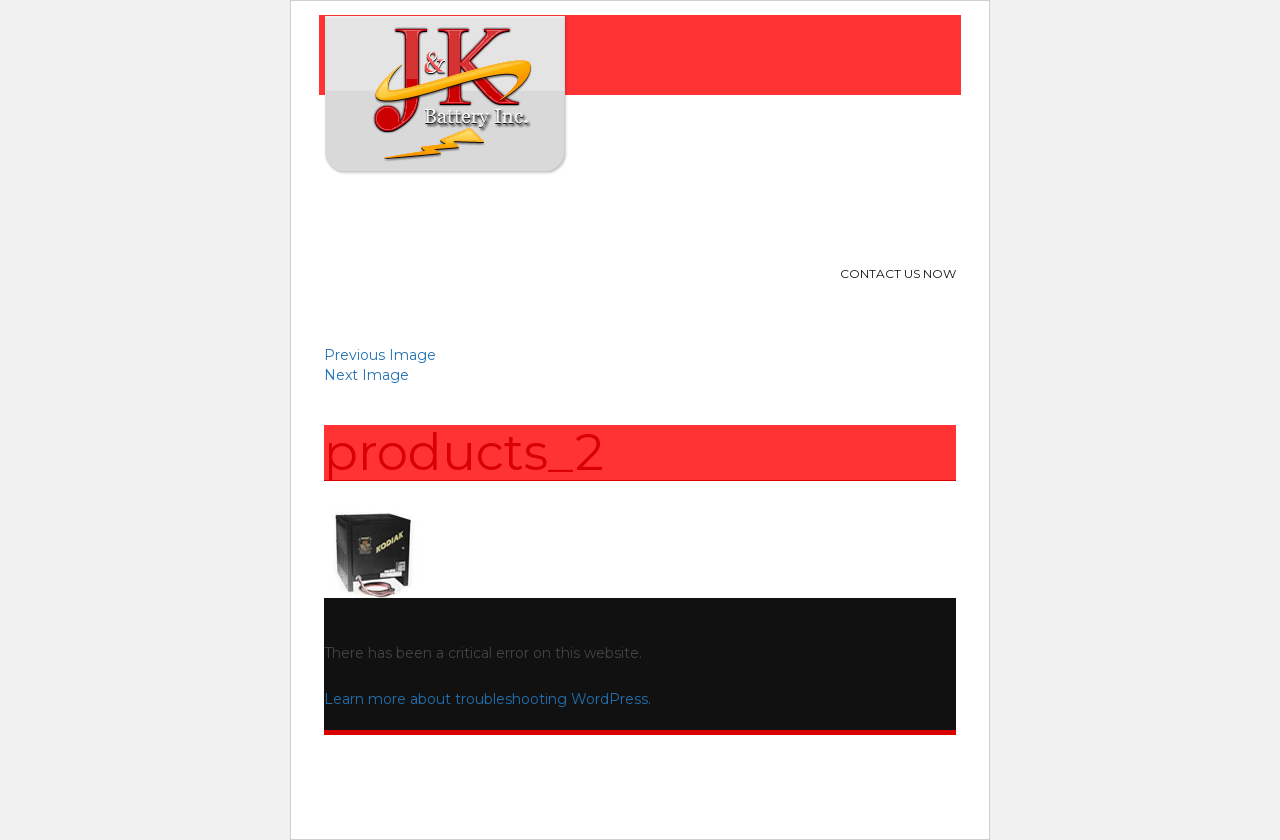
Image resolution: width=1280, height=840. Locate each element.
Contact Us (763, 215)
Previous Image (380, 355)
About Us (444, 215)
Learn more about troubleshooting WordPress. (487, 699)
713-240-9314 (858, 302)
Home (358, 215)
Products (548, 215)
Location (653, 215)
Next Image (366, 375)
